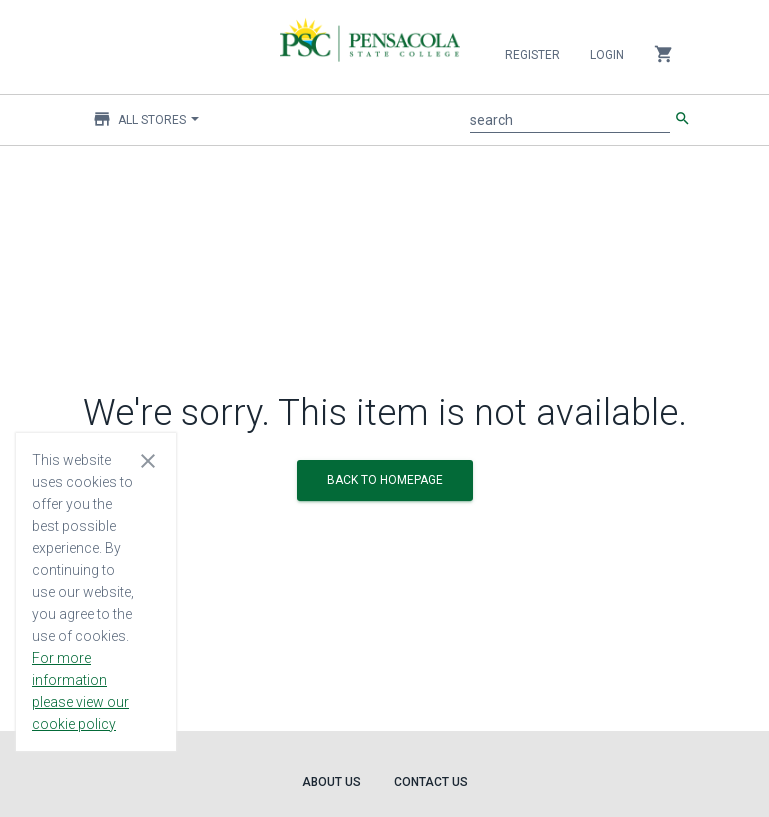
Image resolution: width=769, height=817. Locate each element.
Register (532, 55)
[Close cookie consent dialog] (148, 460)
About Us (331, 782)
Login (607, 55)
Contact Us (431, 782)
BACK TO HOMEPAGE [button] (385, 480)
